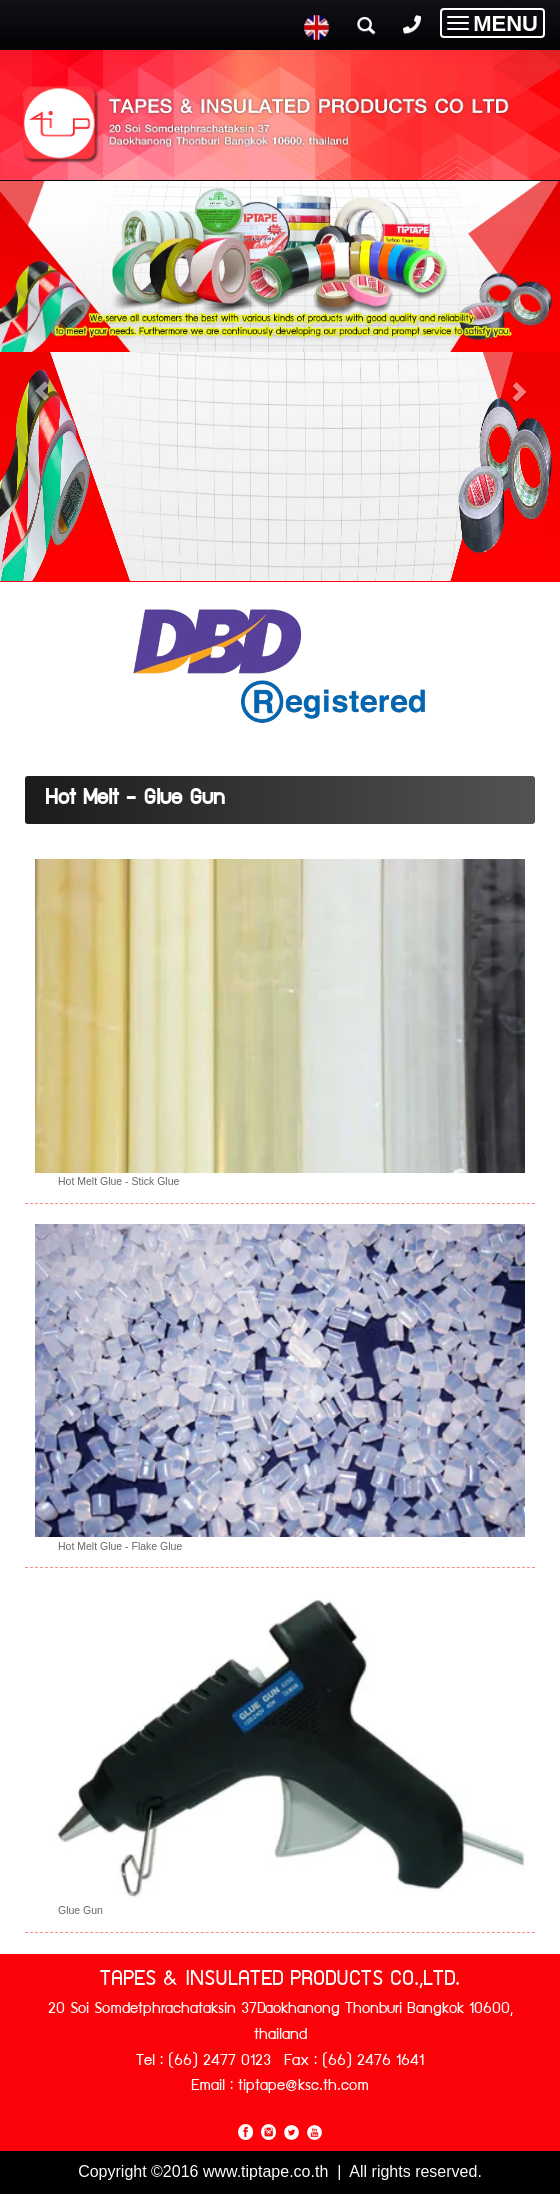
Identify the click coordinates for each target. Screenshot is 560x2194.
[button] (42, 381)
